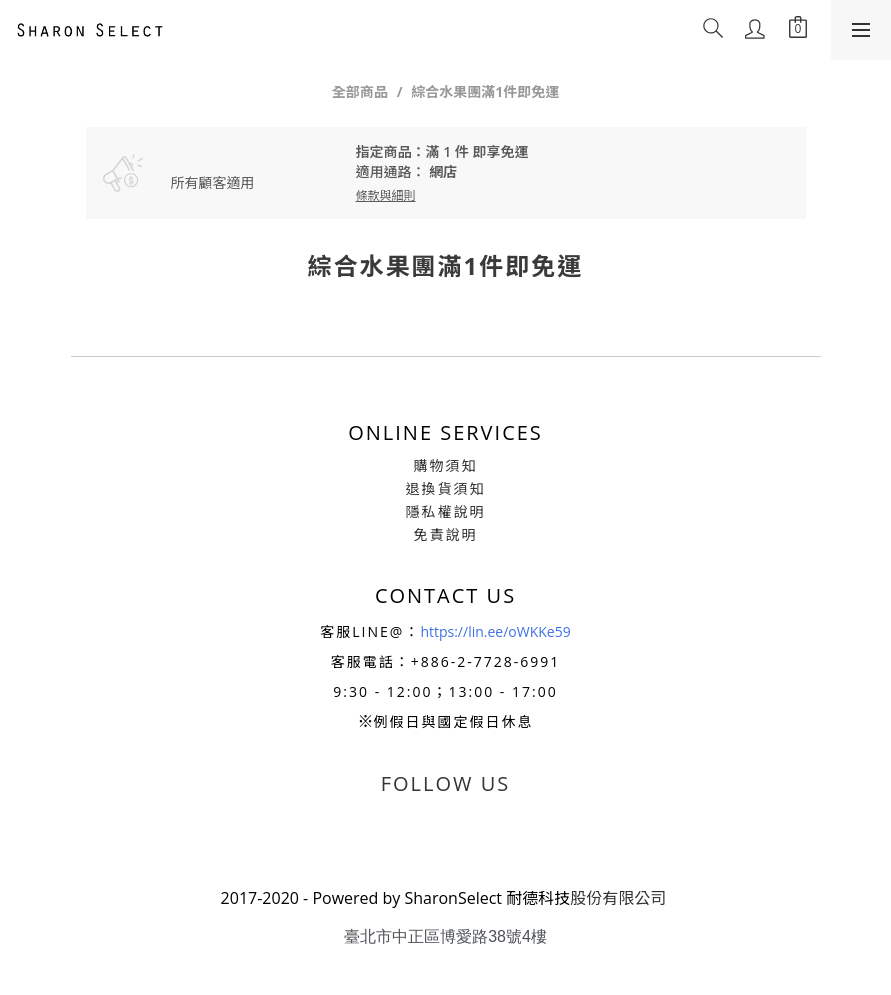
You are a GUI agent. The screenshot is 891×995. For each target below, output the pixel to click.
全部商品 (360, 91)
